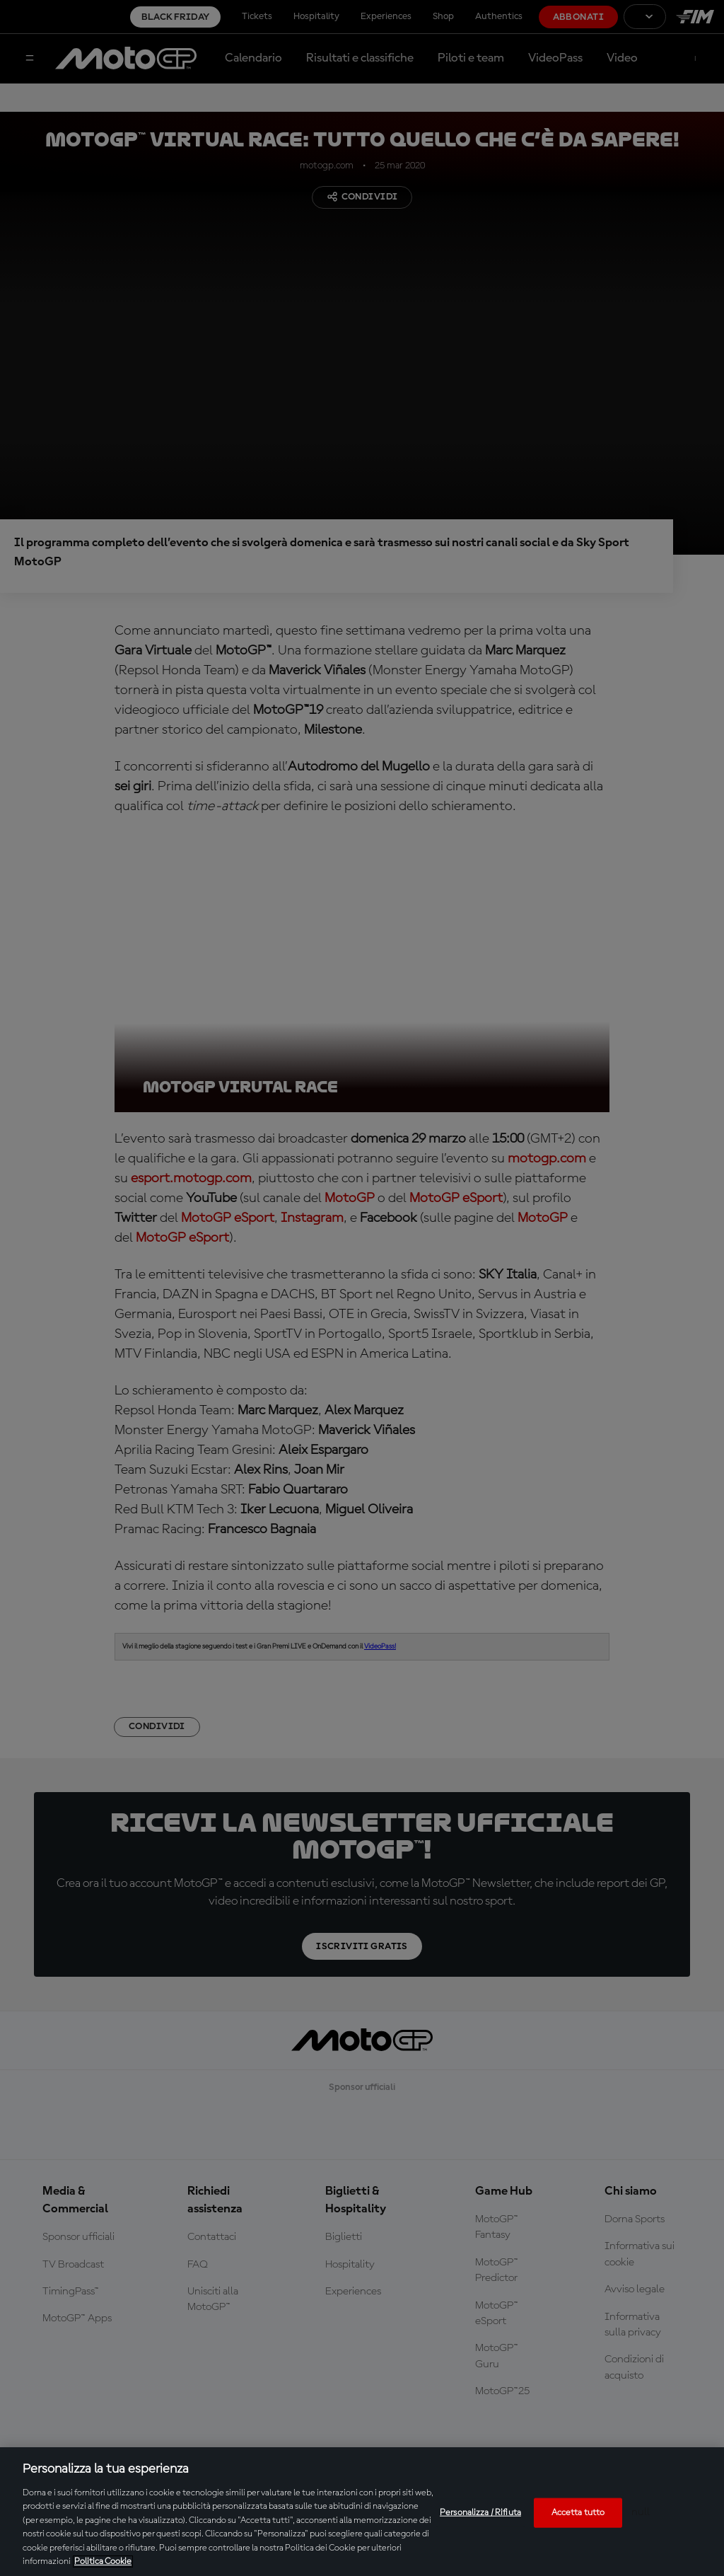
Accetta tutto (578, 2512)
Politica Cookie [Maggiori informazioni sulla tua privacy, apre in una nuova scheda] (103, 2561)
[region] (362, 2511)
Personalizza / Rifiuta (480, 2512)
